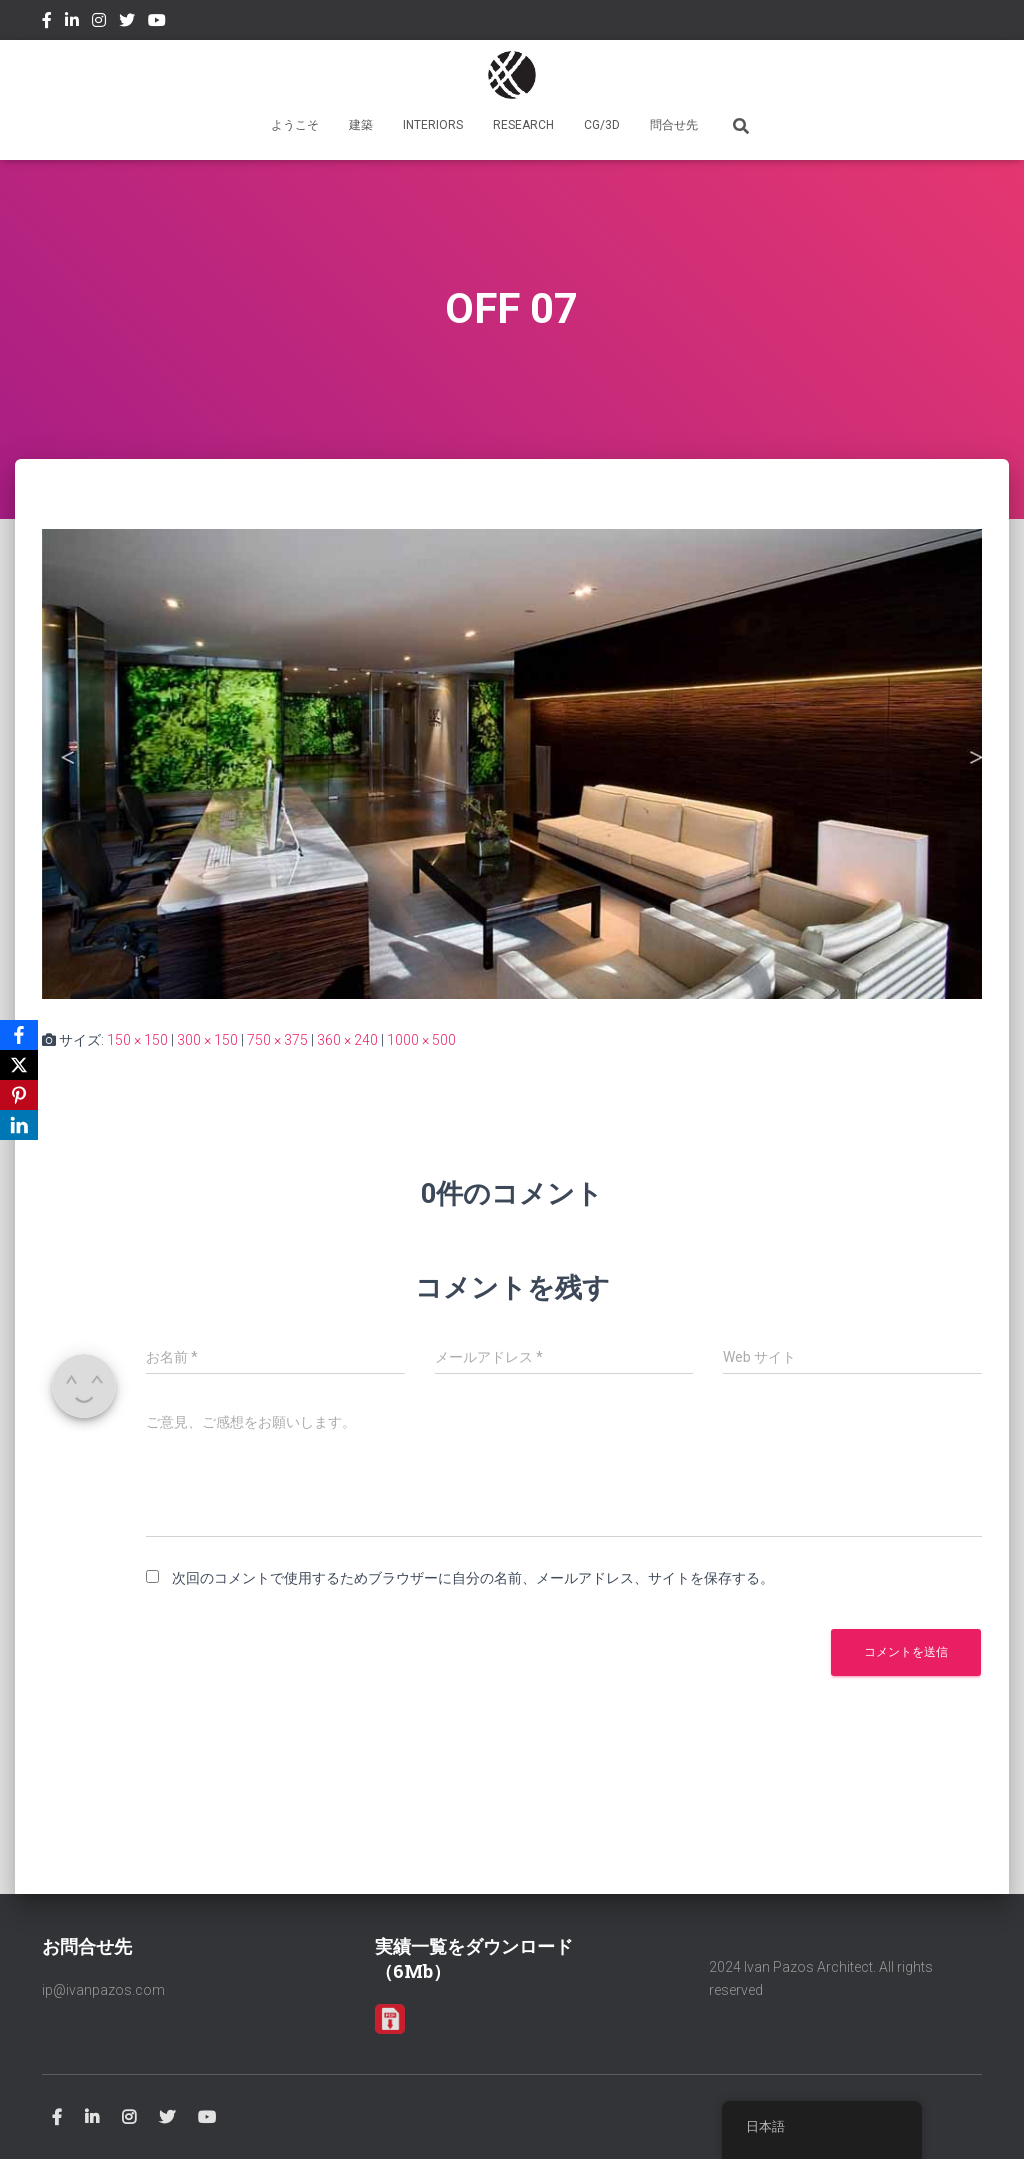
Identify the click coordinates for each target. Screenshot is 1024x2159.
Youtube (157, 23)
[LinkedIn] (19, 1125)
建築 (361, 125)
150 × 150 (137, 1040)
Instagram (99, 23)
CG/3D (602, 125)
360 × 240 (347, 1040)
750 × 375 (277, 1040)
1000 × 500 (421, 1040)
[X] (19, 1065)
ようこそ (295, 125)
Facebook (47, 23)
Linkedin (72, 23)
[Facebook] (19, 1035)
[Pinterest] (19, 1095)
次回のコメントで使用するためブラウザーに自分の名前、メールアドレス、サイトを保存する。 (473, 1578)
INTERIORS (433, 125)
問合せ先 (674, 125)
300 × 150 (207, 1040)
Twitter (127, 23)
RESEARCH (523, 125)
